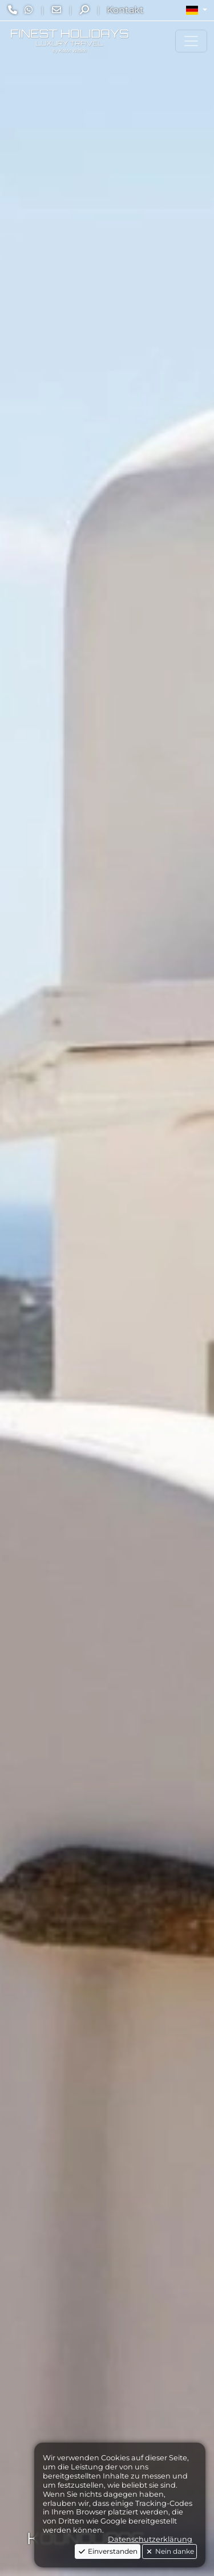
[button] (196, 10)
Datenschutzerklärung (150, 2539)
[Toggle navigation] (191, 41)
